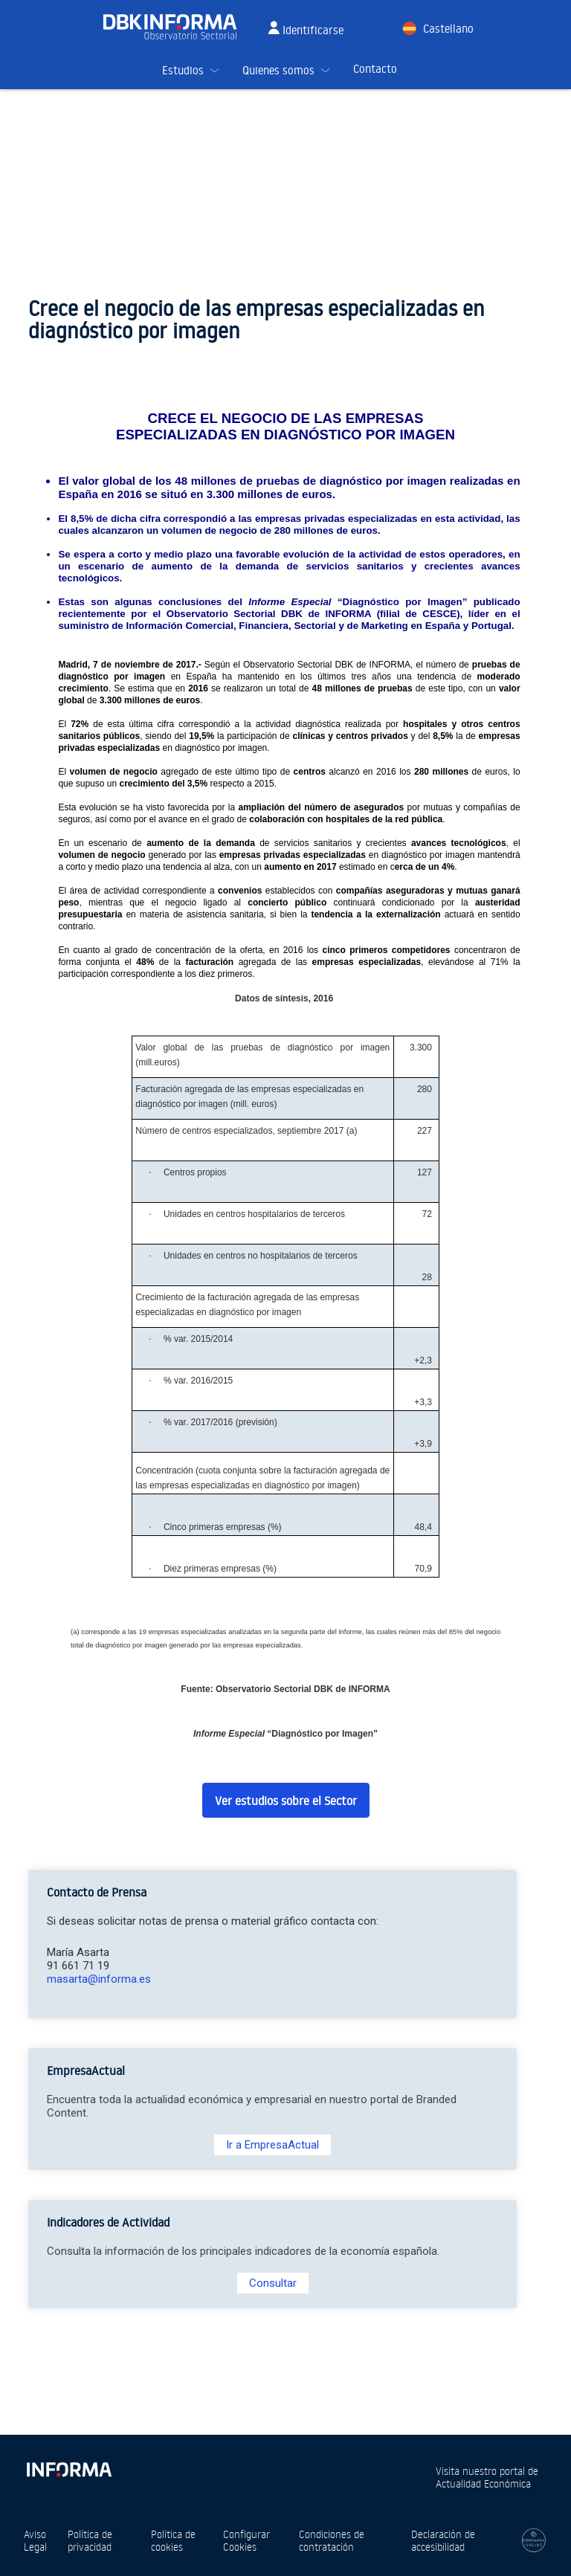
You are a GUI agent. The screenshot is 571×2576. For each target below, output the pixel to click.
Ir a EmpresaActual (272, 2144)
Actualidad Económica (483, 2483)
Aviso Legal (35, 2540)
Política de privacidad (90, 2540)
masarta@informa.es (99, 1979)
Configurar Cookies (246, 2540)
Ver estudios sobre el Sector (286, 1800)
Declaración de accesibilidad (443, 2540)
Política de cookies (173, 2540)
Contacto (375, 69)
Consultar (273, 2283)
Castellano (448, 29)
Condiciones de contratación (331, 2540)
